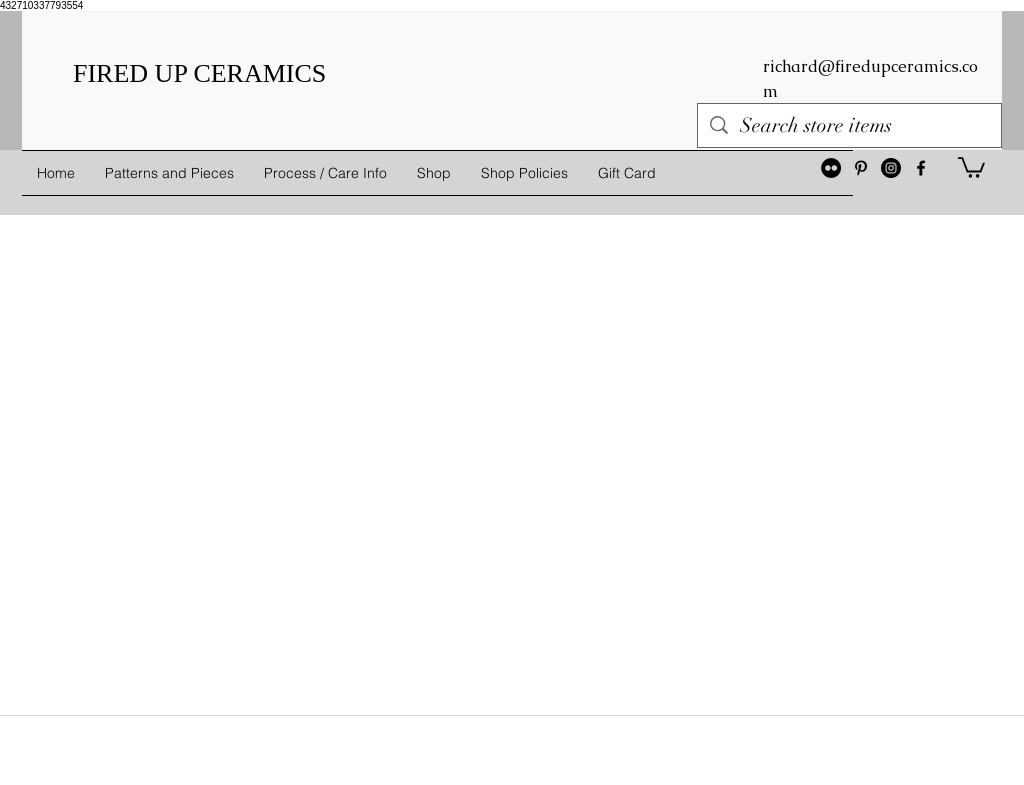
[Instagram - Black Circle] (891, 168)
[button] (971, 166)
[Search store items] (849, 125)
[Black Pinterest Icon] (861, 168)
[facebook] (921, 168)
